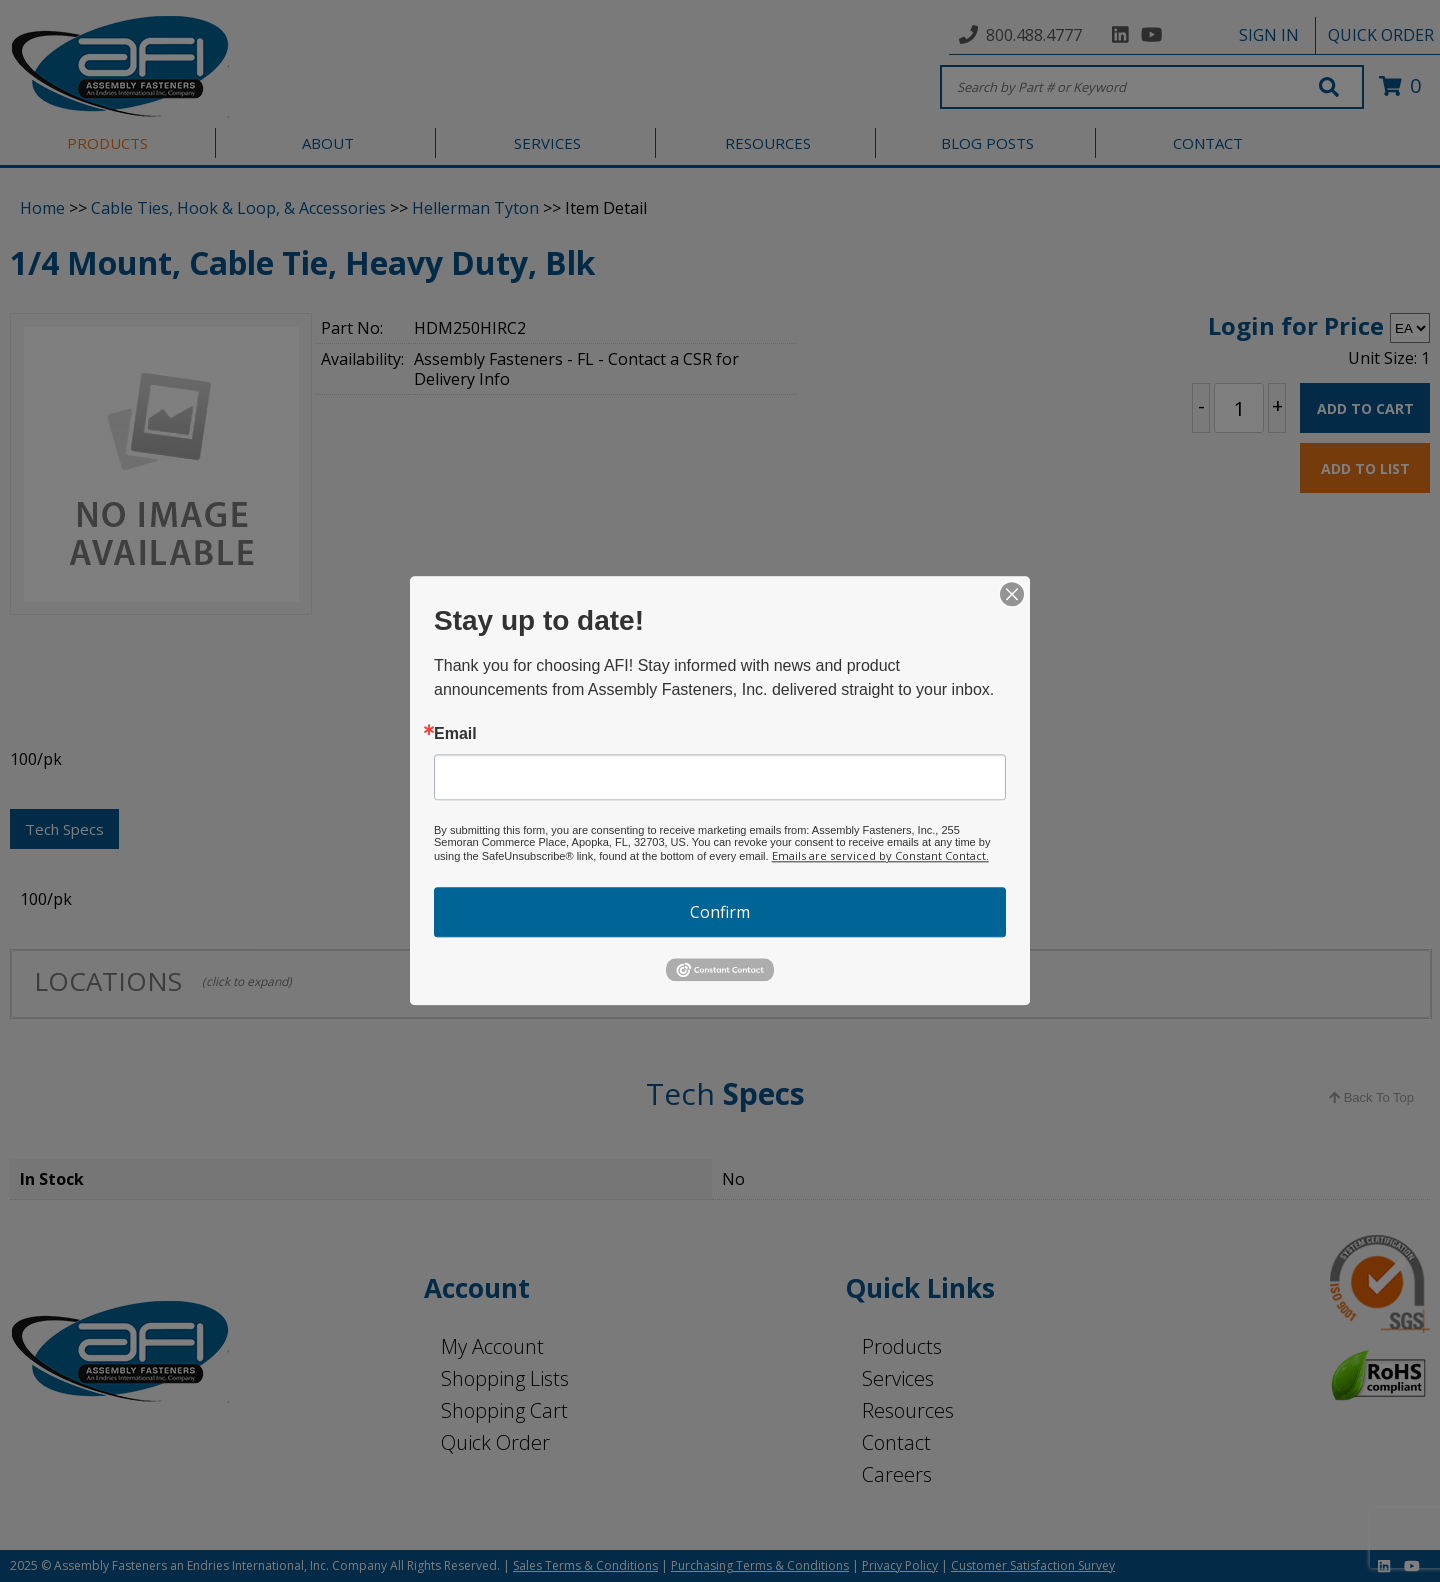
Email (455, 734)
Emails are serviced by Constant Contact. (880, 855)
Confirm (720, 912)
